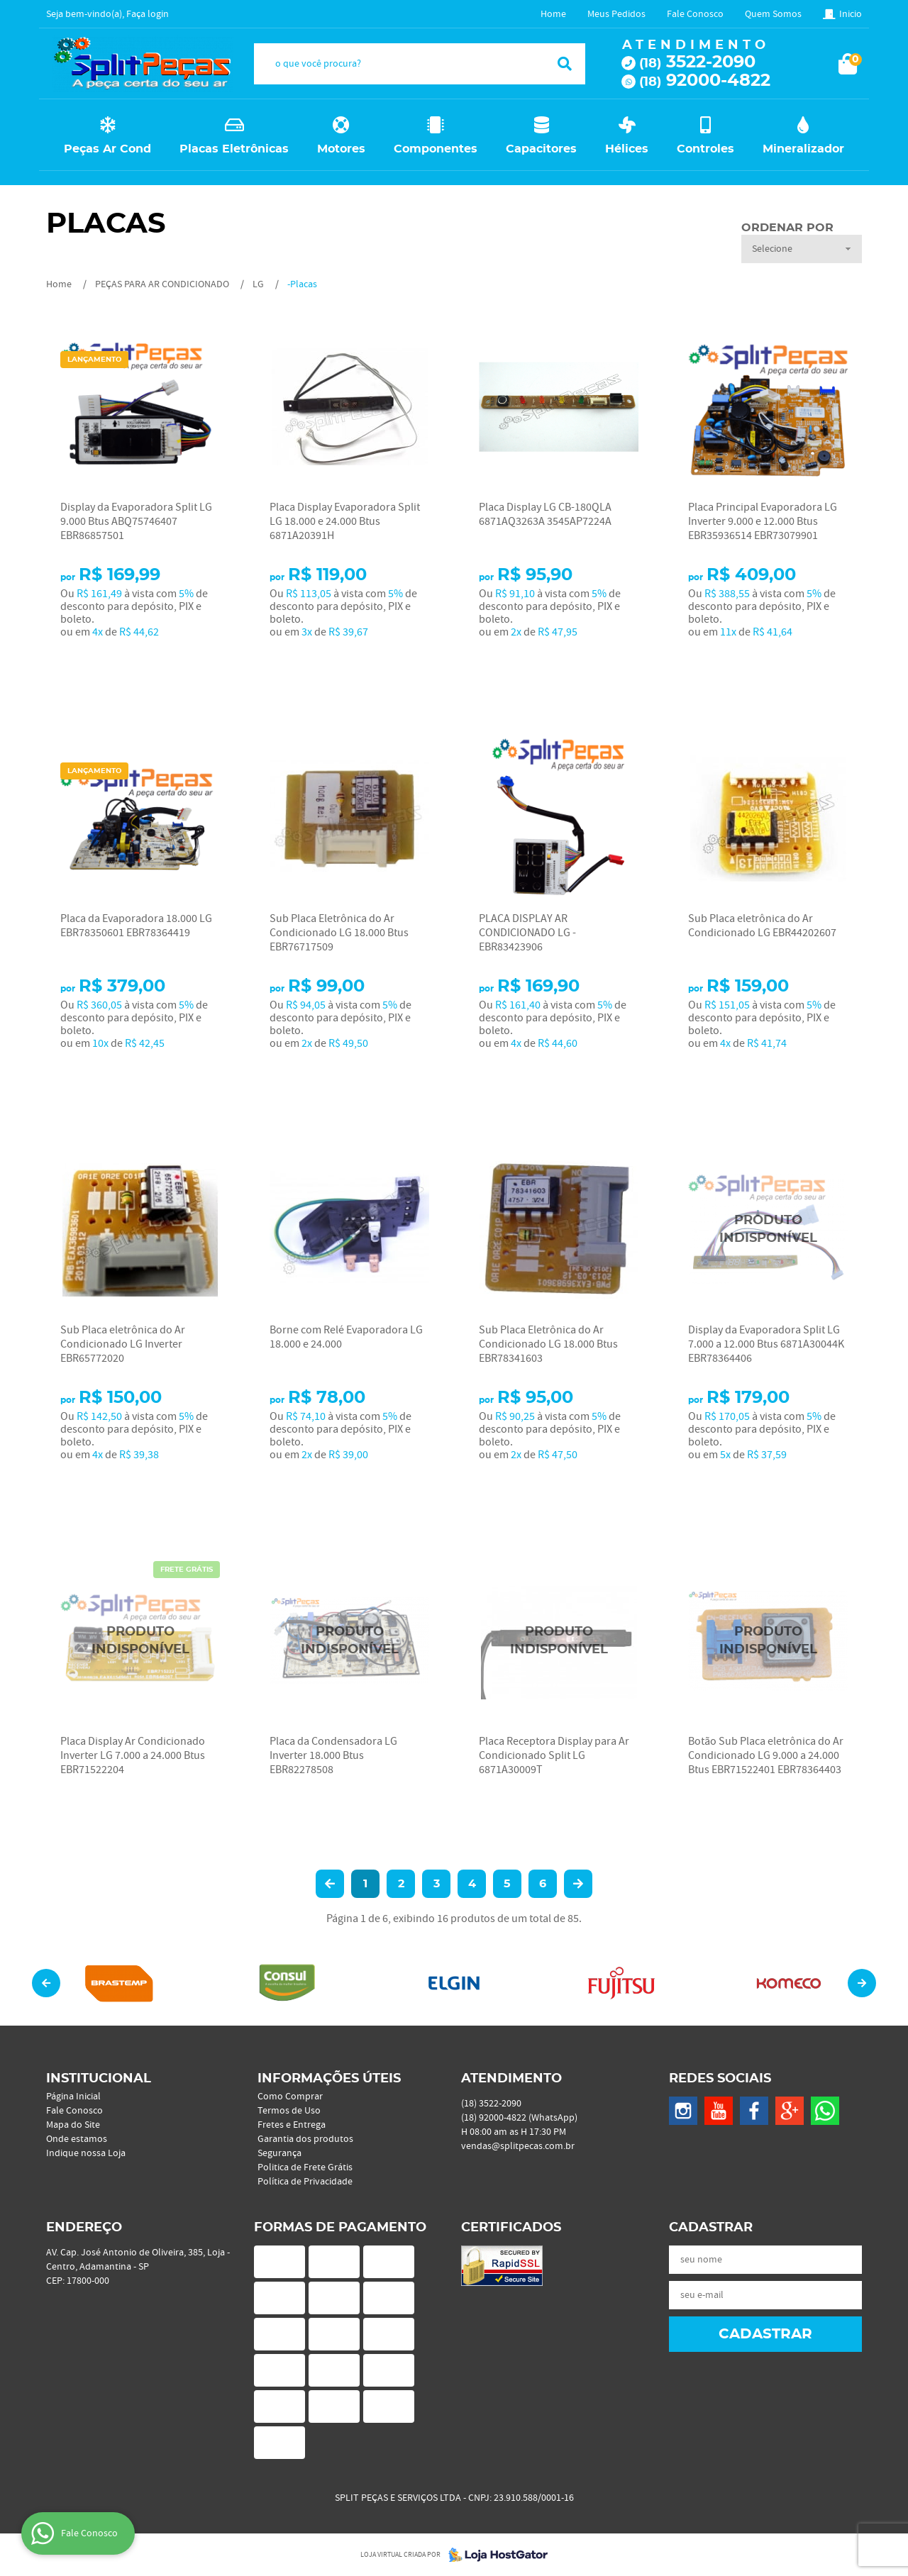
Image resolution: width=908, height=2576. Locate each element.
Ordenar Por (787, 227)
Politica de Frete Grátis (305, 2167)
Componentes (435, 149)
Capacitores (541, 149)
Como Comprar (290, 2096)
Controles (705, 149)
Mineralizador (803, 149)
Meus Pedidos (616, 14)
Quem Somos (773, 14)
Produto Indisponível (768, 1229)
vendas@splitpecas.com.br (518, 2146)
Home (553, 14)
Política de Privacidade (305, 2181)
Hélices (626, 149)
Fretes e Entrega (292, 2125)
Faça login (147, 14)
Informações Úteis (329, 2078)
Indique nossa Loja (86, 2153)
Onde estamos (76, 2139)
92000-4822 (704, 80)
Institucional (98, 2078)
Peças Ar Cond (107, 149)
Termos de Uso (289, 2110)
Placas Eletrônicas (234, 149)
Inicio (850, 14)
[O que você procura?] (564, 63)
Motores (341, 149)
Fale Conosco (695, 14)
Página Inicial (73, 2096)
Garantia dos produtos (305, 2139)
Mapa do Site (73, 2125)
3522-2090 (697, 62)
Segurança (279, 2153)
